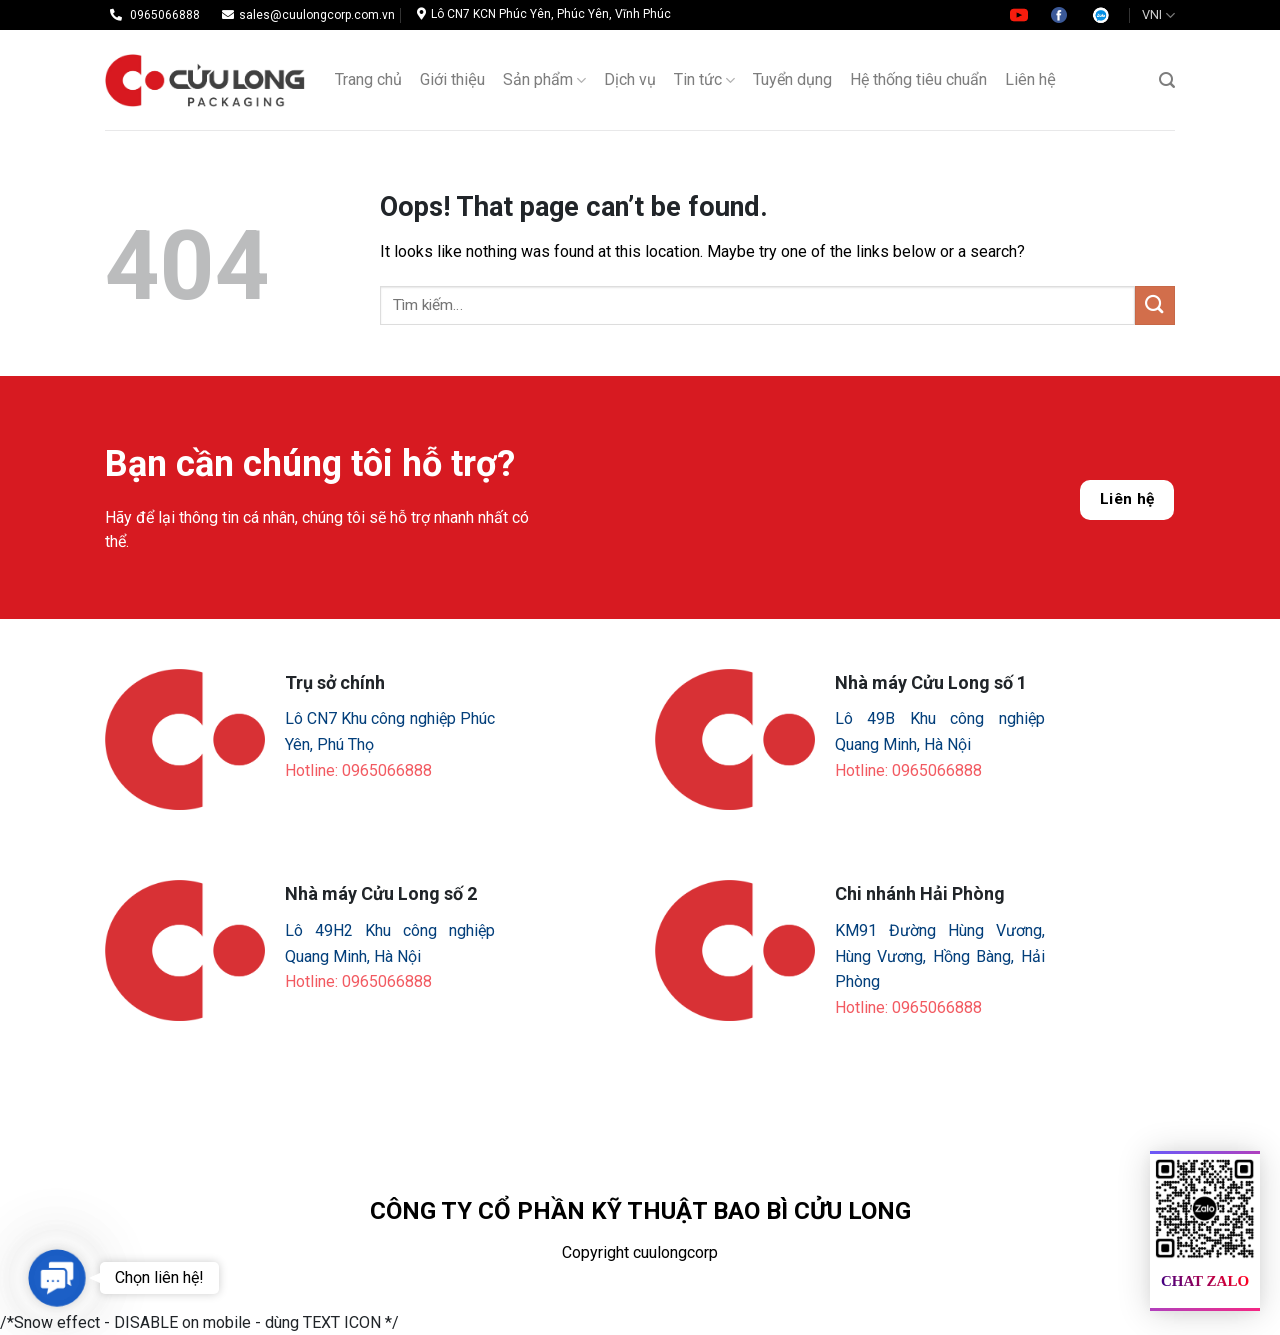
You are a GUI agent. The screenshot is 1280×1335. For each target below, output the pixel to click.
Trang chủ (368, 79)
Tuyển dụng (792, 79)
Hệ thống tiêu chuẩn (918, 79)
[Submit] (1155, 305)
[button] (57, 1278)
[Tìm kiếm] (1167, 80)
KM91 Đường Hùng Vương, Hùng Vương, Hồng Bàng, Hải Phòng (940, 956)
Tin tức (704, 80)
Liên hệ (1127, 499)
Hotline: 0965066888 (358, 770)
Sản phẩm (544, 80)
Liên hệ (1030, 79)
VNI (1158, 15)
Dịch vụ (630, 79)
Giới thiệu (452, 79)
